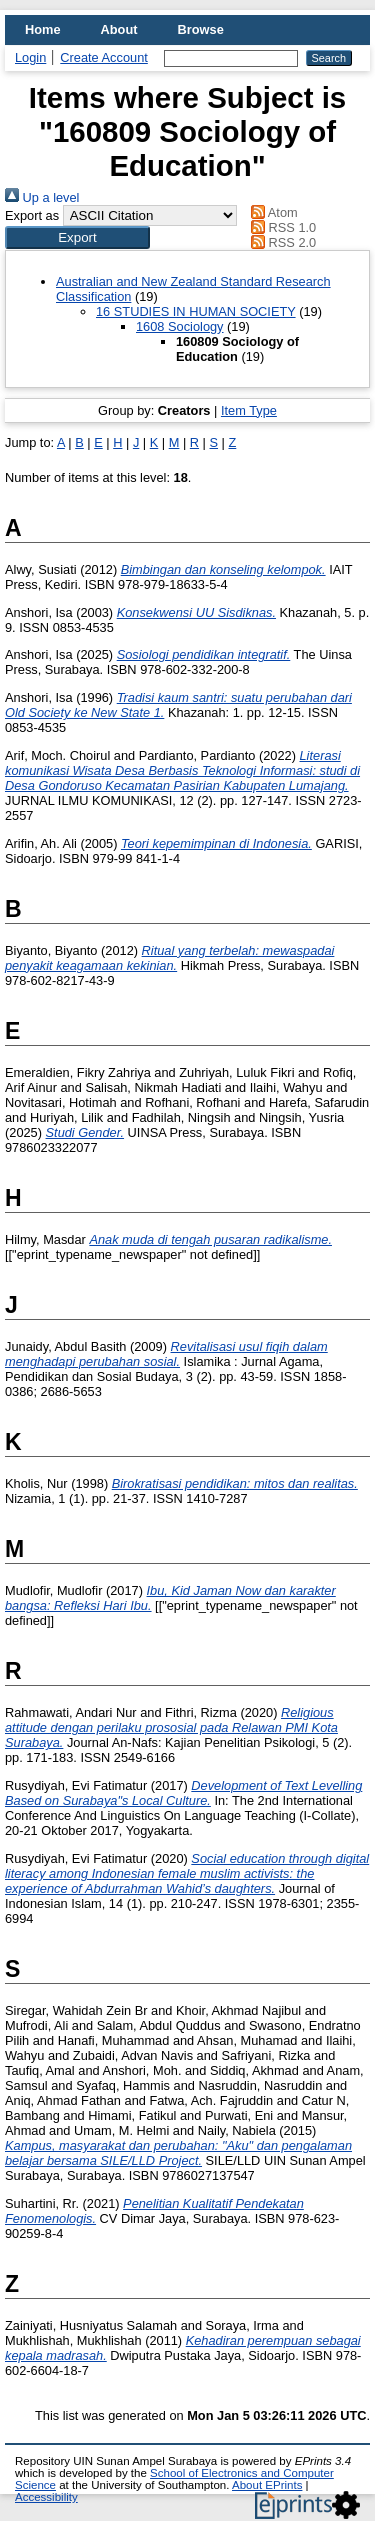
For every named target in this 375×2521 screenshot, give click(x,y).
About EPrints (267, 2485)
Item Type (249, 410)
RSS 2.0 (281, 242)
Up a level (42, 197)
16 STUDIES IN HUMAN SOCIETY (196, 311)
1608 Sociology (180, 326)
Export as (32, 215)
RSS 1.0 (281, 227)
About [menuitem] (119, 29)
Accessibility (46, 2497)
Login (30, 57)
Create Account (104, 57)
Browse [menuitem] (201, 29)
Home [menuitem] (43, 29)
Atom (271, 212)
